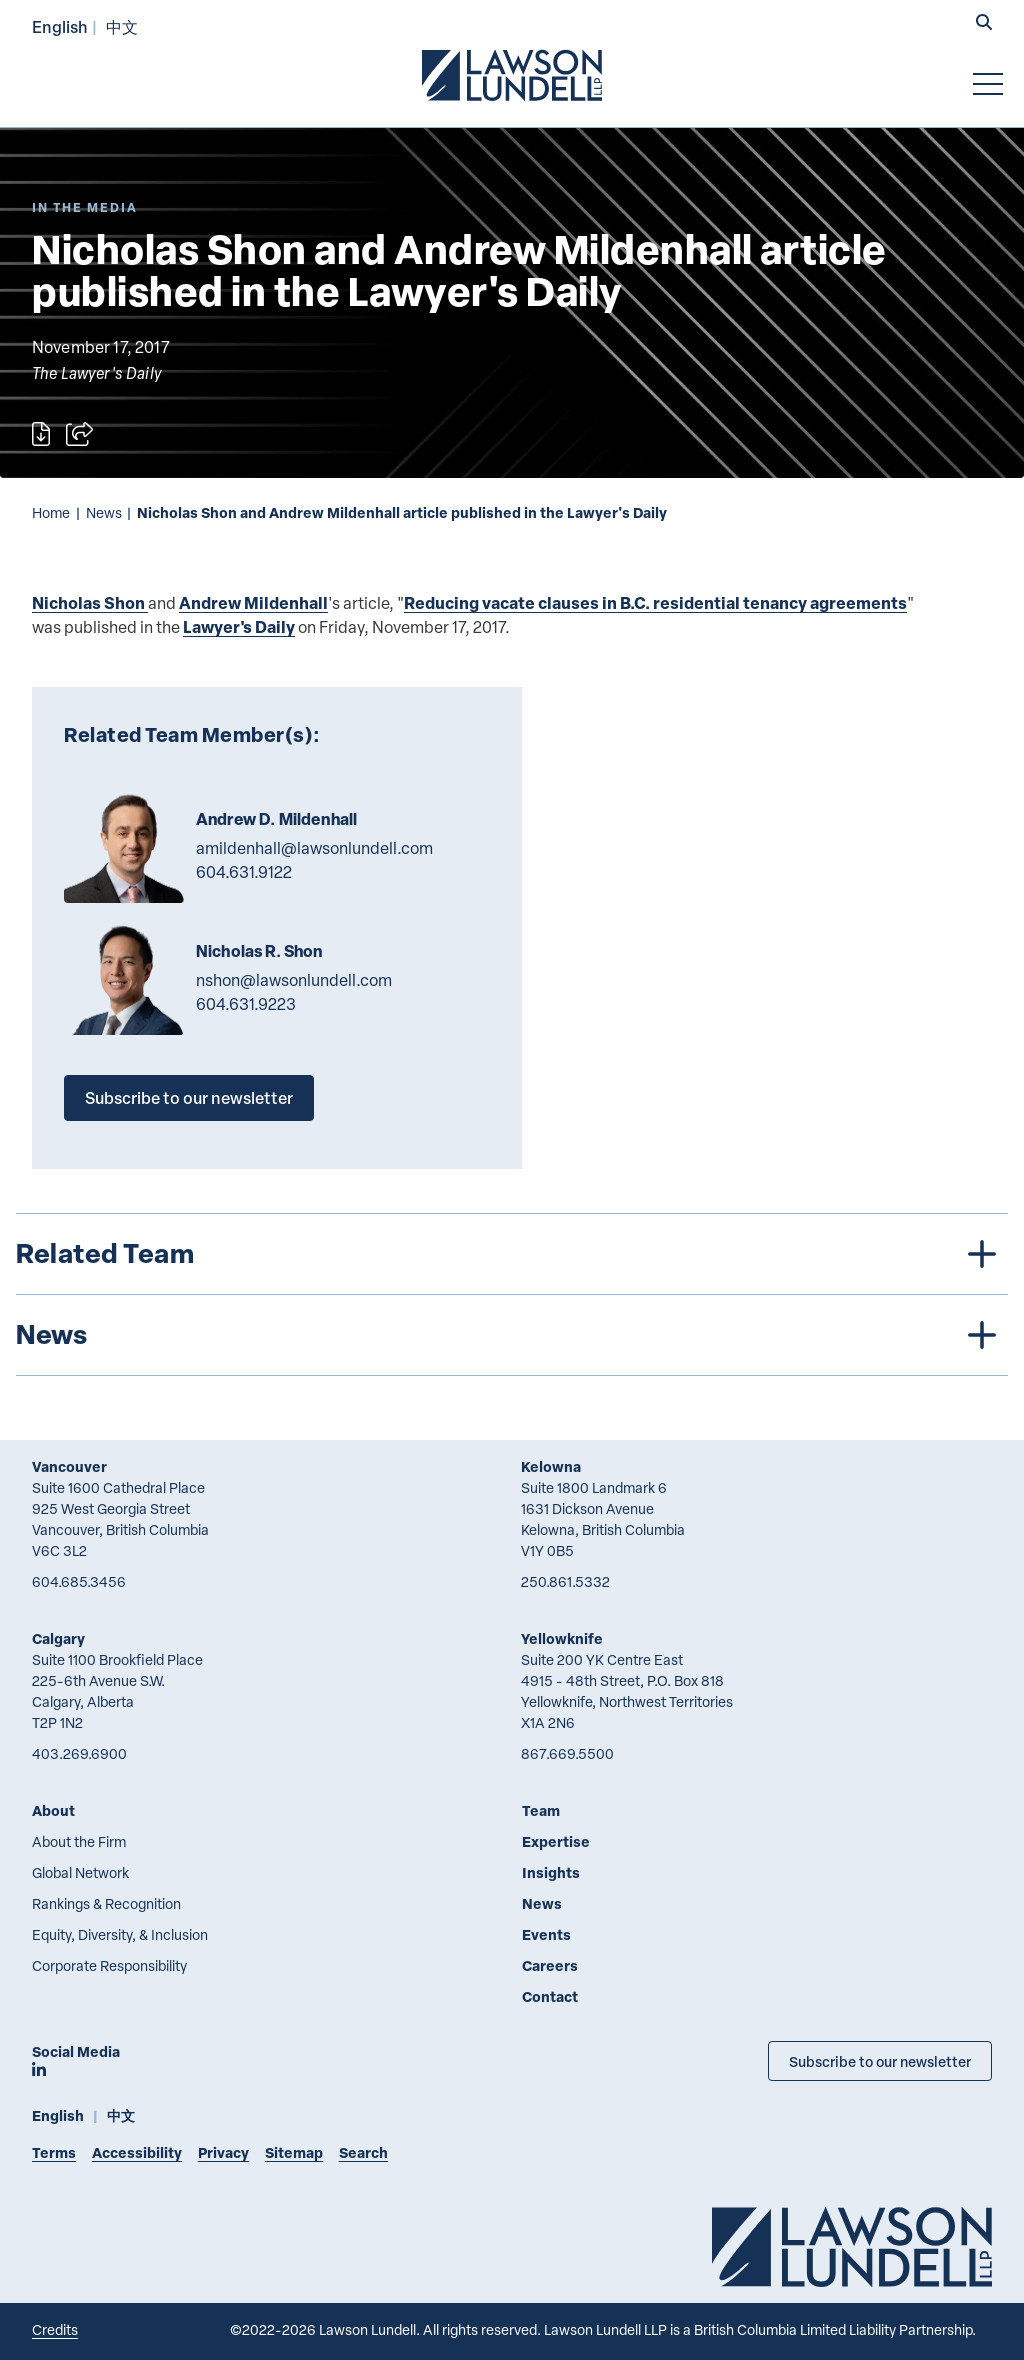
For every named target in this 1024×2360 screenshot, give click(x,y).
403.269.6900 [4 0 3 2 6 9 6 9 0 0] (79, 1753)
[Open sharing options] (79, 434)
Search (363, 2152)
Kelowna (551, 1466)
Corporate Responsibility (109, 1965)
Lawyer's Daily (239, 626)
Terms (54, 2152)
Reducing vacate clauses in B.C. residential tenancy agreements (655, 602)
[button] (984, 24)
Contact (550, 1996)
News (104, 512)
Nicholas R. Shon (259, 951)
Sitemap (294, 2152)
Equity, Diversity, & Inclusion (120, 1934)
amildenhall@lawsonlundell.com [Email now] (314, 848)
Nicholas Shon (90, 602)
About (53, 1810)
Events (546, 1934)
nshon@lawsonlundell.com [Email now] (294, 980)
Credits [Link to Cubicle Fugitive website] (55, 2329)
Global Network (80, 1872)
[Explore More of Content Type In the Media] (85, 207)
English (60, 26)
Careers (550, 1965)
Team (541, 1810)
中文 (122, 26)
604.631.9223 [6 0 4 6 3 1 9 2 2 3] (246, 1004)
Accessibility (137, 2152)
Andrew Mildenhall (253, 602)
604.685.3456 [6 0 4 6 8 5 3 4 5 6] (79, 1581)
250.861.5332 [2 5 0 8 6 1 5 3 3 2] (565, 1581)
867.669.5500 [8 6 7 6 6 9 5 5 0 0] (567, 1753)
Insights (551, 1872)
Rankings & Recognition (106, 1903)
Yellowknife (562, 1638)
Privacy (223, 2152)
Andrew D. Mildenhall (276, 819)
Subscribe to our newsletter (189, 1097)
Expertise (556, 1841)
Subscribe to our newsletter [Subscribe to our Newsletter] (880, 2061)
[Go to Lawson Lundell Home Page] (512, 75)
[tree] (512, 1294)
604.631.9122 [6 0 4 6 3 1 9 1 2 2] (244, 872)
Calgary (58, 1638)
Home (51, 512)
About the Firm (79, 1841)
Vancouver (69, 1466)
